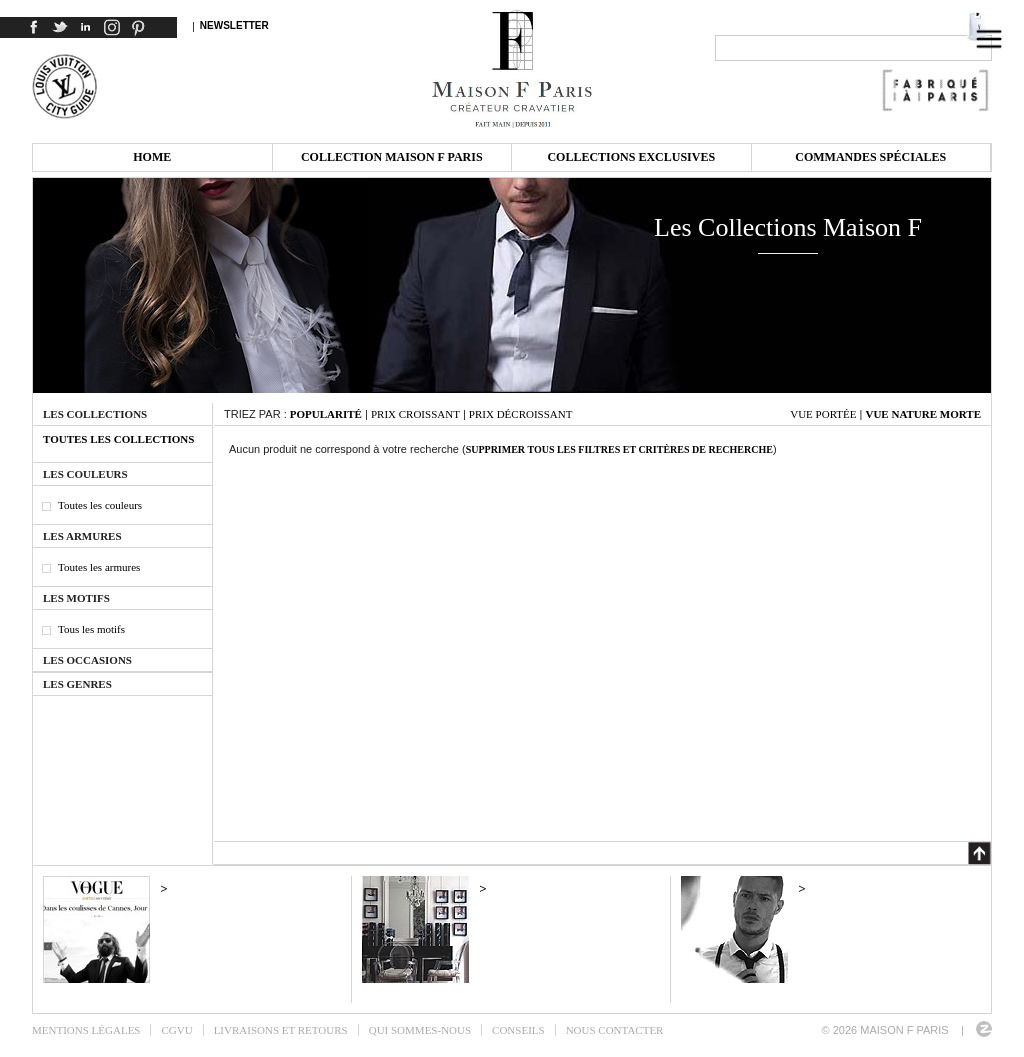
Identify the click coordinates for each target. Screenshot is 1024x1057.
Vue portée (823, 414)
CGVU (176, 1030)
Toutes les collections (118, 439)
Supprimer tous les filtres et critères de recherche (619, 449)
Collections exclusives (631, 157)
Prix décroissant (521, 414)
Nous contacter (615, 1030)
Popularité (326, 414)
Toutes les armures (99, 567)
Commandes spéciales (870, 157)
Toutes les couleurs (100, 505)
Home (152, 157)
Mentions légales (86, 1030)
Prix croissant (415, 414)
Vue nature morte (923, 414)
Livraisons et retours (281, 1030)
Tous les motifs (91, 629)
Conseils (518, 1030)
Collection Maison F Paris (392, 157)
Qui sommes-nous (420, 1030)
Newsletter (234, 25)
